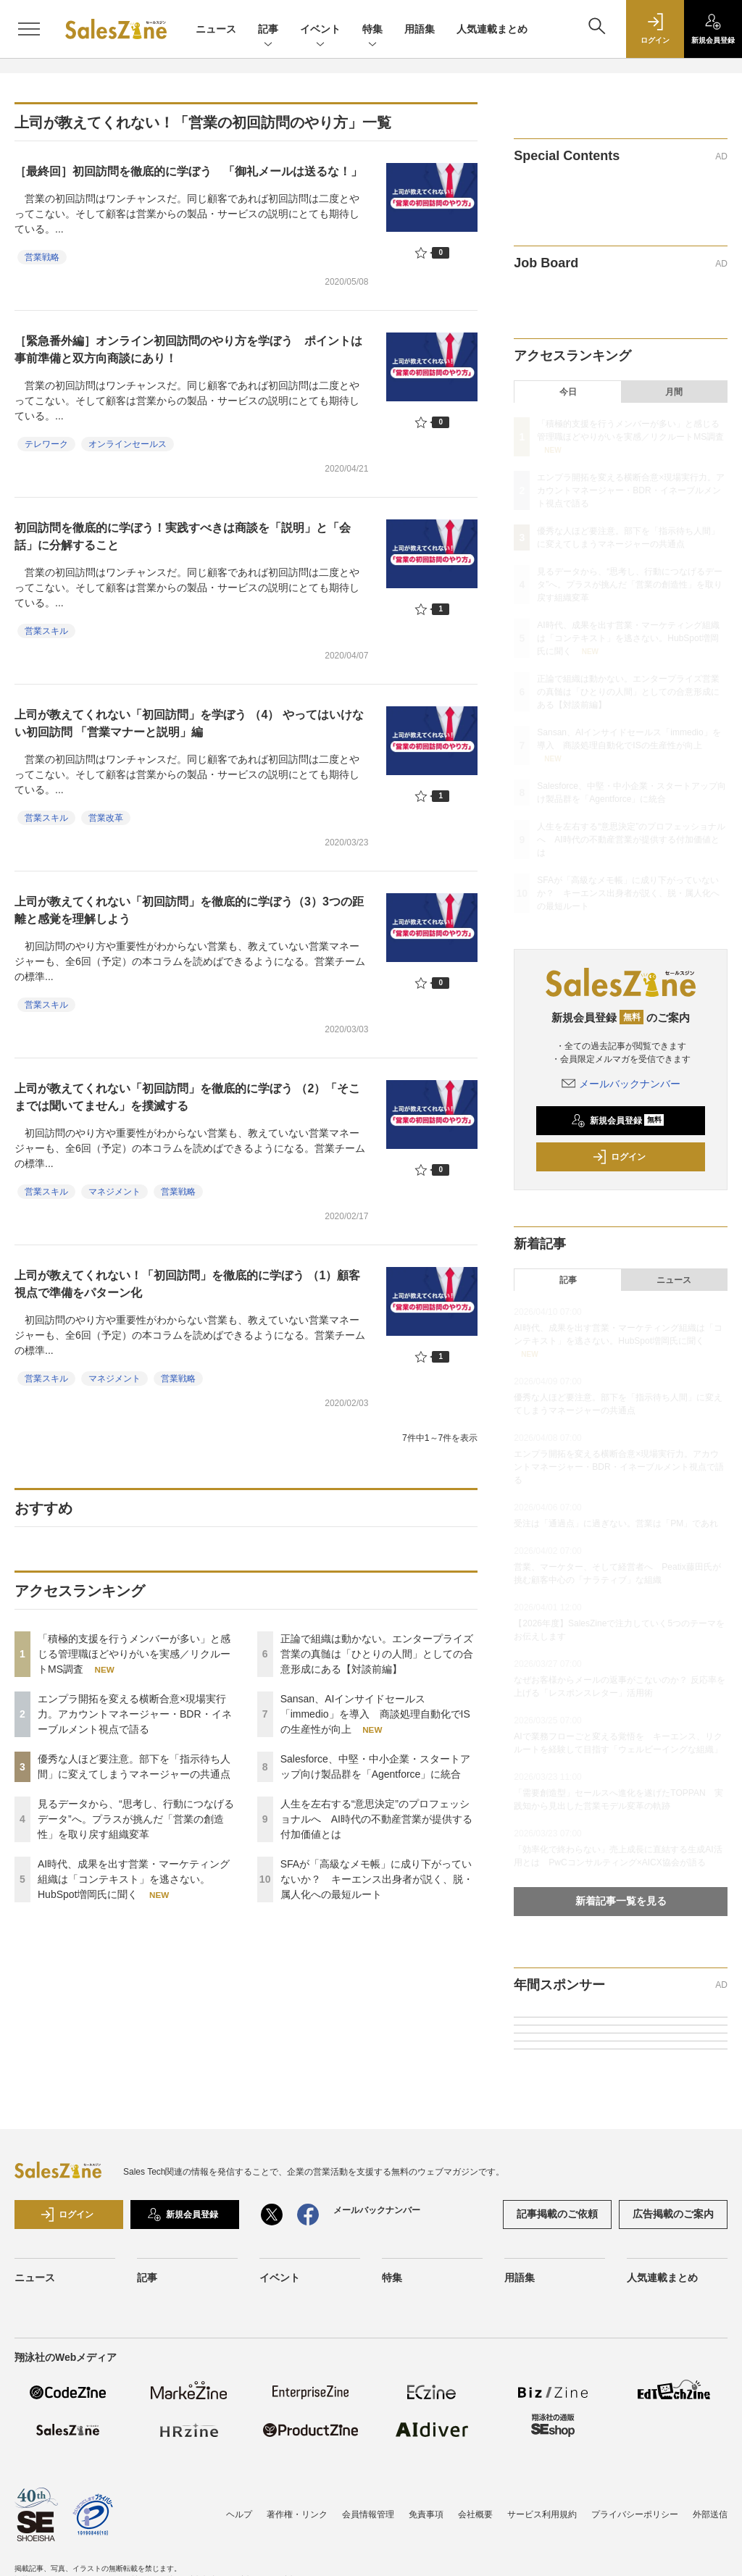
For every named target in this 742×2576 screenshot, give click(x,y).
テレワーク (46, 444)
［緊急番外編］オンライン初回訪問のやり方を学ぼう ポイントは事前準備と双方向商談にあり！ (188, 349)
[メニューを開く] (29, 29)
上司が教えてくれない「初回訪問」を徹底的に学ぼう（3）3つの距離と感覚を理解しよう (189, 910)
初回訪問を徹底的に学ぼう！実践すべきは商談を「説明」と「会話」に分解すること (182, 536)
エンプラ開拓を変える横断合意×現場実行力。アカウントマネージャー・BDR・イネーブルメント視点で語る (135, 1714)
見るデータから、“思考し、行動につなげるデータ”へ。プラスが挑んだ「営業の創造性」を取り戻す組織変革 (136, 1819)
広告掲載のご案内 (673, 2214)
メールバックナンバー (621, 1084)
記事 (268, 30)
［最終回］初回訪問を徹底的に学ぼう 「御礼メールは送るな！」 (188, 171)
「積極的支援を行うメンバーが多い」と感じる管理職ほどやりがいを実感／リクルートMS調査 (134, 1654)
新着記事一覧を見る (621, 1901)
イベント (320, 30)
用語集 (419, 29)
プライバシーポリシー (634, 2514)
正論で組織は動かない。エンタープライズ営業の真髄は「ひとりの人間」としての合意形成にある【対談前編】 (376, 1654)
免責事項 (426, 2514)
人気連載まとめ (492, 29)
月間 (674, 392)
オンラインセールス (127, 444)
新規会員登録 (617, 1120)
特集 (372, 30)
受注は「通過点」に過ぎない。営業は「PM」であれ (616, 1523)
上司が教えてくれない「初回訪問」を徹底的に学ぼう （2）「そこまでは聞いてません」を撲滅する (187, 1097)
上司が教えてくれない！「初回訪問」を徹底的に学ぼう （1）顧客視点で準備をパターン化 (187, 1284)
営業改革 (105, 818)
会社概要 (475, 2514)
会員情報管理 (368, 2514)
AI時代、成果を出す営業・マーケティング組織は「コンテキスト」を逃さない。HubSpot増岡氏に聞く (134, 1879)
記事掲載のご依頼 (557, 2214)
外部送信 (710, 2514)
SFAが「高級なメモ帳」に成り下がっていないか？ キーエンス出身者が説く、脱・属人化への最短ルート (376, 1879)
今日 (568, 392)
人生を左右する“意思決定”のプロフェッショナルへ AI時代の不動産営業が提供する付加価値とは (376, 1819)
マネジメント (114, 1192)
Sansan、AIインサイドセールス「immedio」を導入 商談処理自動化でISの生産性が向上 (375, 1714)
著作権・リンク (297, 2514)
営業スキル (46, 631)
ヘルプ (239, 2514)
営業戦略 (42, 257)
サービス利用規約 (542, 2514)
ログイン (619, 1157)
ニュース (216, 29)
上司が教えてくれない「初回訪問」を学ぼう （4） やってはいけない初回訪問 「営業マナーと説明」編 (189, 723)
